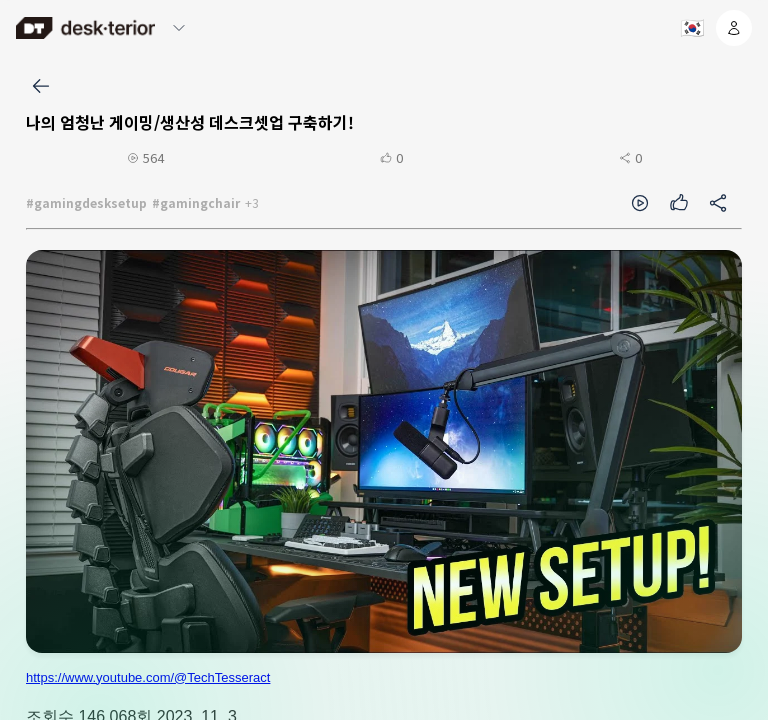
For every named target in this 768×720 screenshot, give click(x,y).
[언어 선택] (691, 28)
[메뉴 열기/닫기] (179, 28)
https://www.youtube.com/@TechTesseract (148, 677)
